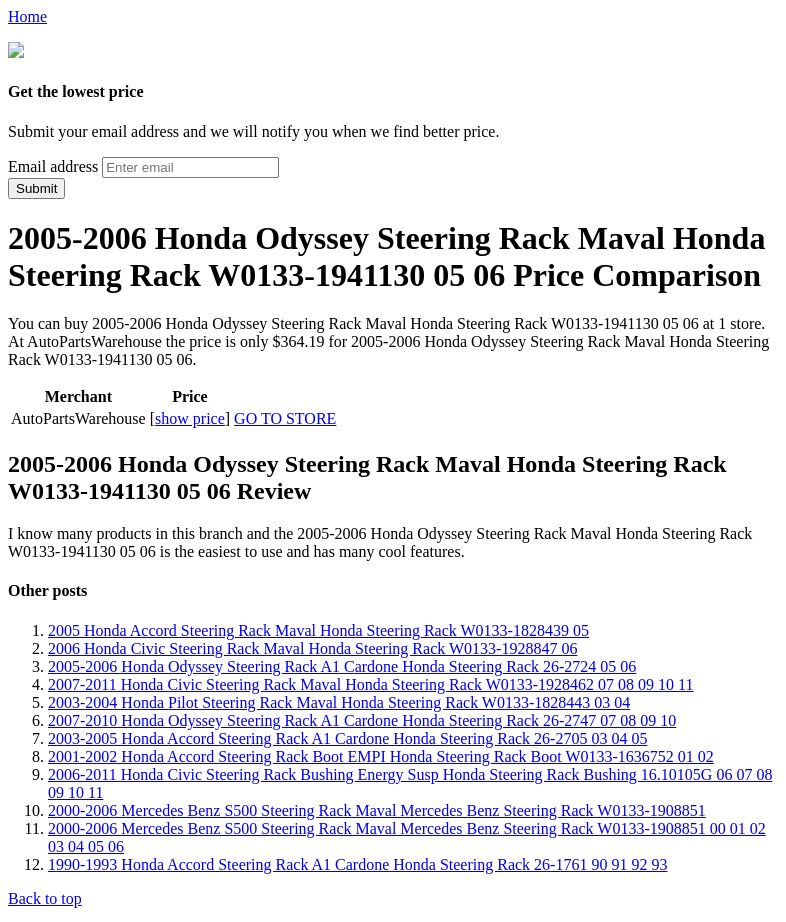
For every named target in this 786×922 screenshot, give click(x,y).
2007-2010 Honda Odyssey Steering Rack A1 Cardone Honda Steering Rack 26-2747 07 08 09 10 (362, 718)
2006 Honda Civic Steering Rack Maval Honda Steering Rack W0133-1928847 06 (312, 646)
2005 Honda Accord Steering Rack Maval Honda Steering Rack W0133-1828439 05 (318, 628)
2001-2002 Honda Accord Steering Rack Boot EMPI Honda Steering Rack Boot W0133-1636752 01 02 (381, 754)
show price (190, 416)
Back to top (45, 896)
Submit (36, 186)
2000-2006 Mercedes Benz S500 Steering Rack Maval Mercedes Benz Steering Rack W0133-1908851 (377, 808)
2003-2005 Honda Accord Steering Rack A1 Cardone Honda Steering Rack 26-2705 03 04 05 (347, 736)
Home (27, 16)
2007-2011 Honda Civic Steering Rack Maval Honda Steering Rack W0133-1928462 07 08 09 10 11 (371, 682)
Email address (53, 164)
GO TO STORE (285, 416)
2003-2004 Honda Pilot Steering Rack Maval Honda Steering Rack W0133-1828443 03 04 (339, 700)
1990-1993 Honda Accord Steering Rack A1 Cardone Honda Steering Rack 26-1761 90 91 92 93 (357, 862)
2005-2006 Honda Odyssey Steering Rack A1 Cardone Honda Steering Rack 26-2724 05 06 (342, 664)
